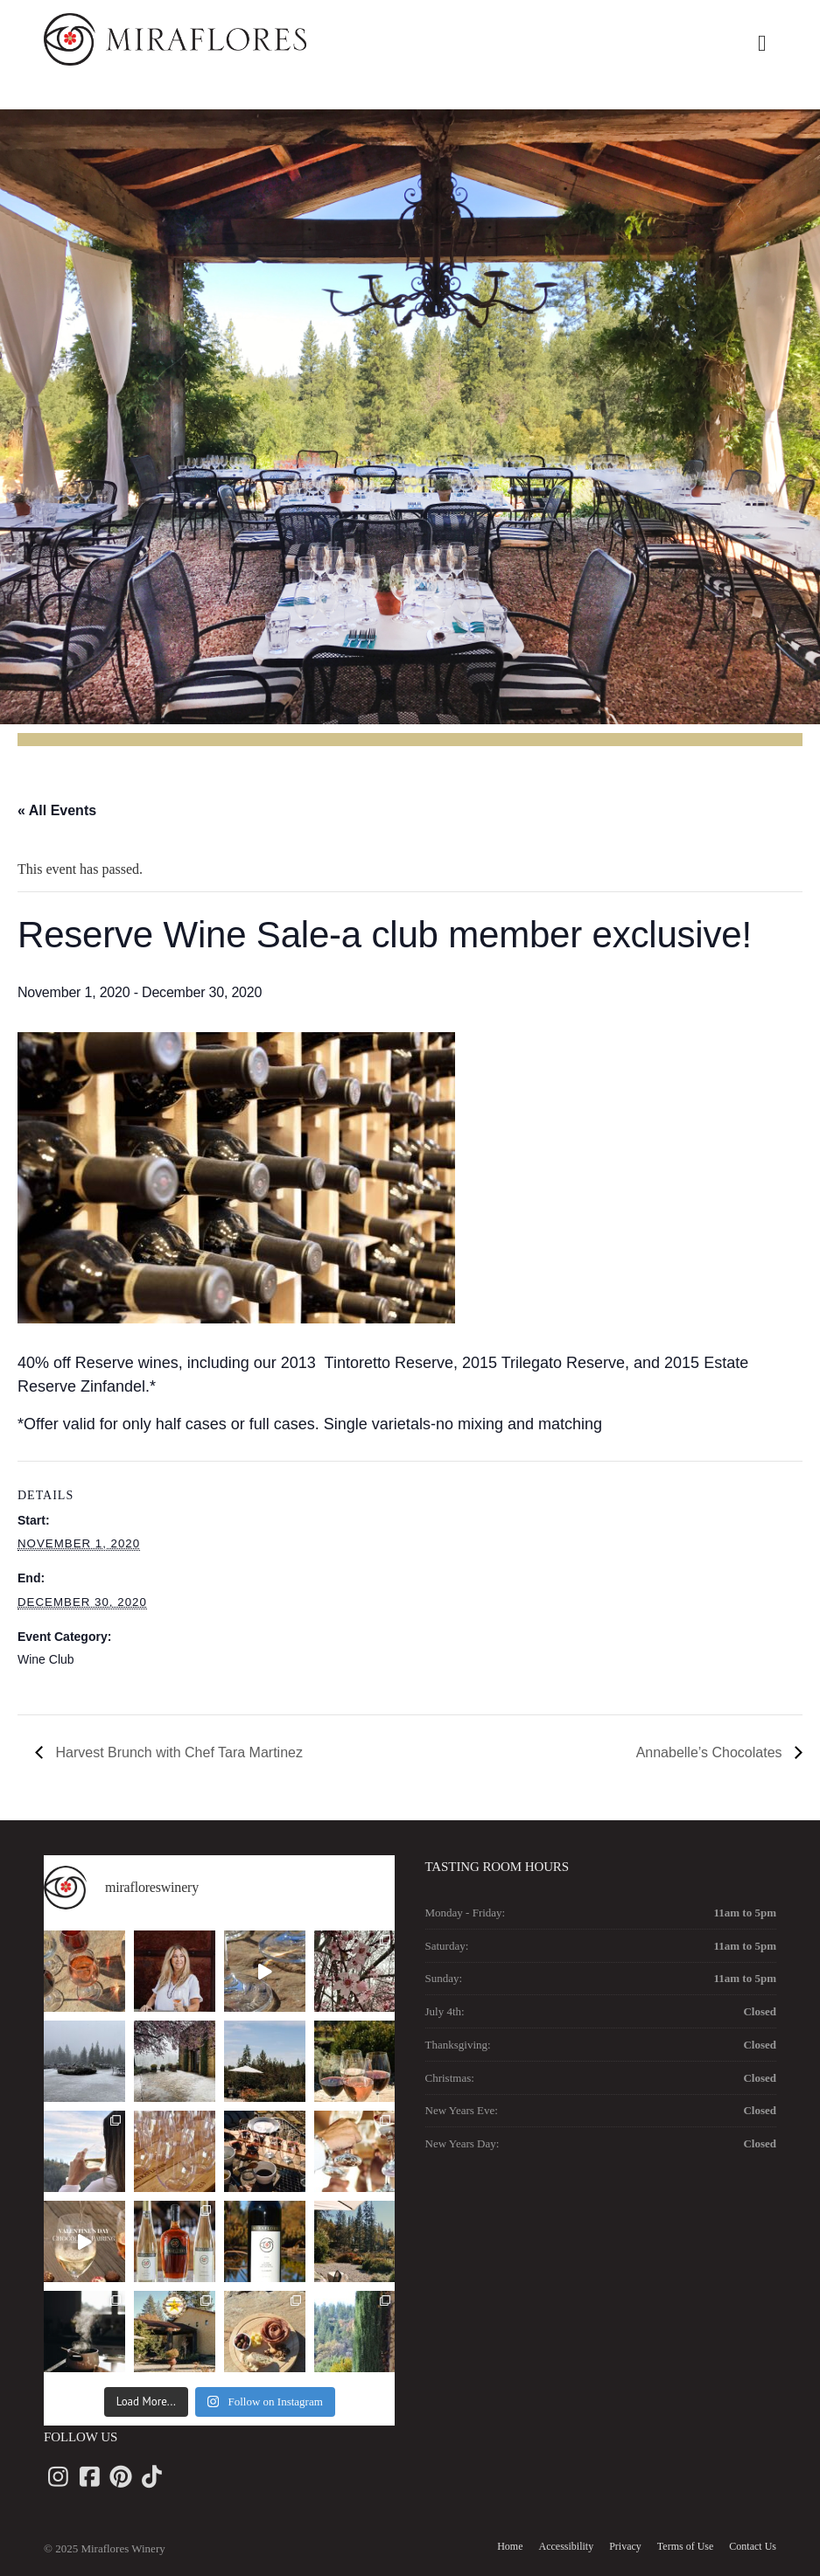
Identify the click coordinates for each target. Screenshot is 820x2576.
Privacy (625, 2546)
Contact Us (752, 2546)
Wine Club (46, 1659)
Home (509, 2546)
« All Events (57, 810)
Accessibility (566, 2546)
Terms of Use (685, 2546)
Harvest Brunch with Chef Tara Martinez (177, 1752)
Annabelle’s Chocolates (711, 1752)
